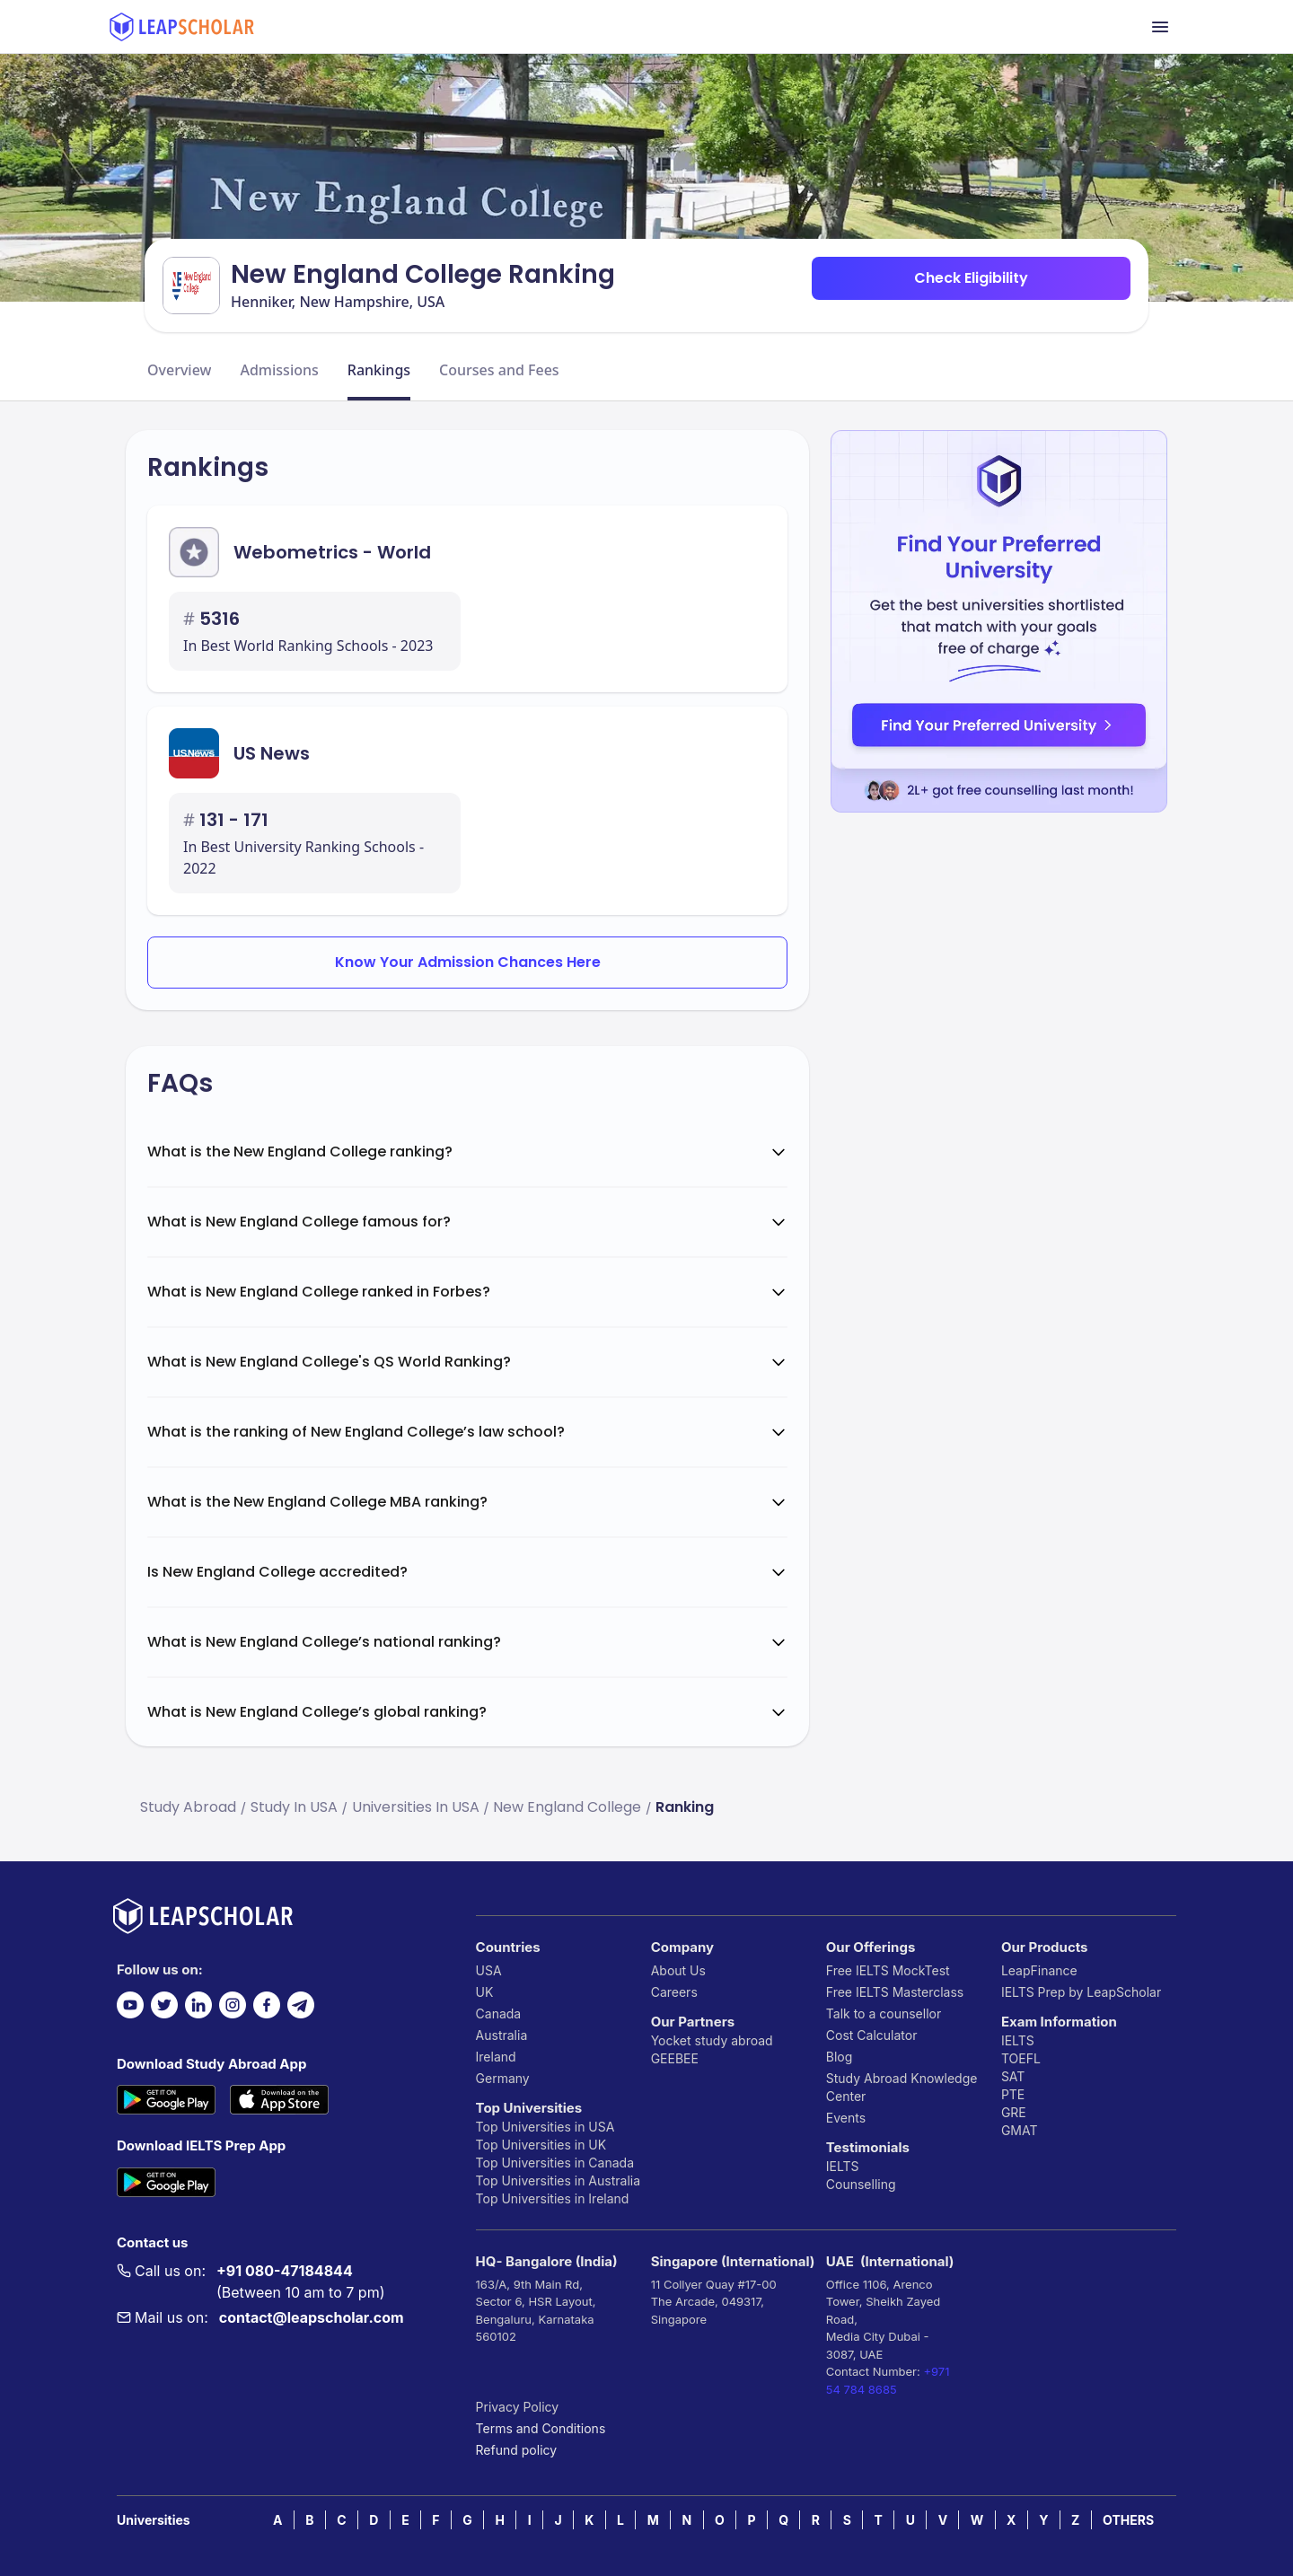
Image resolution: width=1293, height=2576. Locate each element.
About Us (678, 1970)
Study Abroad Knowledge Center (902, 2087)
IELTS (842, 2166)
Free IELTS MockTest (888, 1970)
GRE (1013, 2112)
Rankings (378, 370)
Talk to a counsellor (883, 2013)
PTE (1013, 2094)
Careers (674, 1992)
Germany (503, 2078)
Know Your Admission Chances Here (468, 962)
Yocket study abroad (712, 2040)
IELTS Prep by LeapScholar (1081, 1992)
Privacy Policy (517, 2406)
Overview (179, 370)
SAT (1013, 2076)
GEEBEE (675, 2058)
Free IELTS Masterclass (894, 1992)
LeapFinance (1039, 1970)
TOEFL (1021, 2058)
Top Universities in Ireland (552, 2198)
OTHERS (1128, 2520)
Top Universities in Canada (555, 2162)
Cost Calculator (872, 2035)
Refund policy (517, 2449)
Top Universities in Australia (558, 2180)
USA (489, 1970)
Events (846, 2117)
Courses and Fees (499, 370)
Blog (839, 2056)
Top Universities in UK (541, 2144)
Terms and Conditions (541, 2428)
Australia (502, 2035)
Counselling (861, 2184)
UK (485, 1992)
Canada (499, 2013)
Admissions (279, 370)
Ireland (496, 2056)
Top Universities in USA (545, 2126)
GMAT (1019, 2130)
